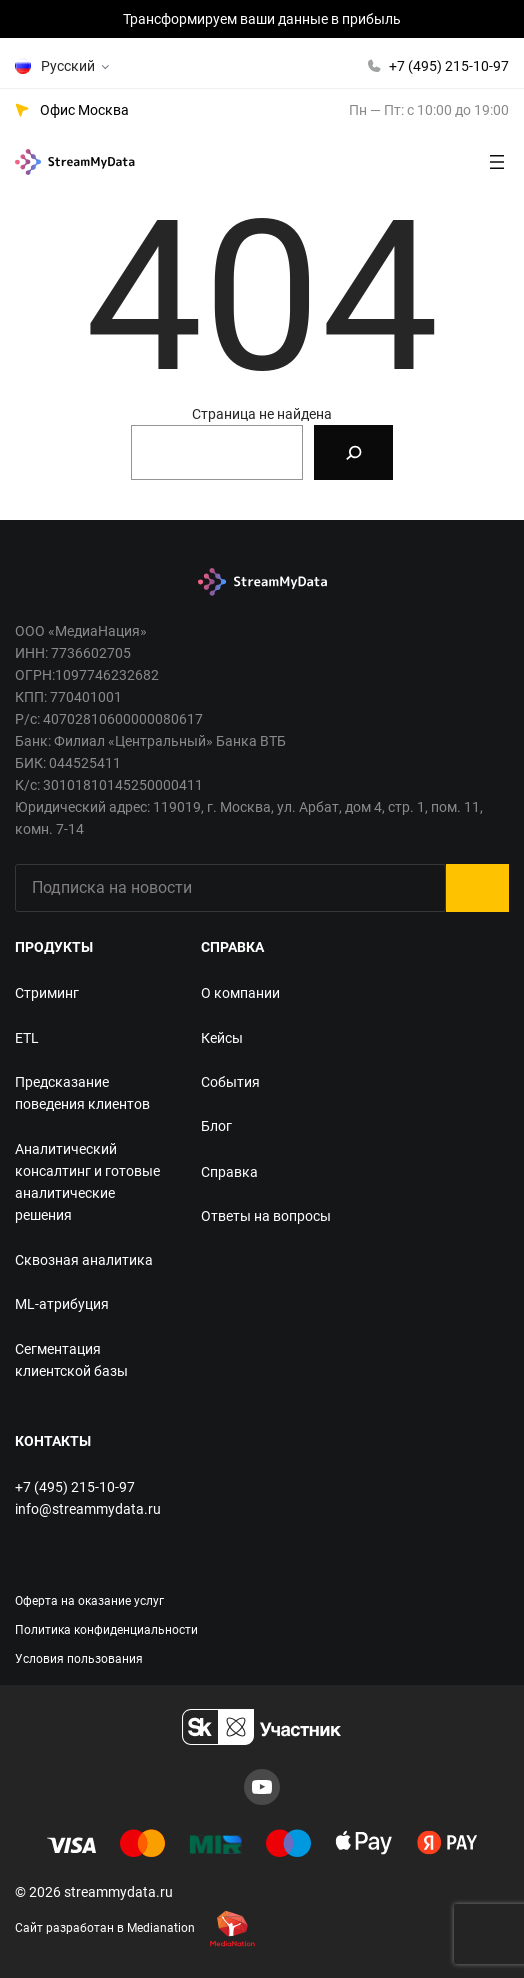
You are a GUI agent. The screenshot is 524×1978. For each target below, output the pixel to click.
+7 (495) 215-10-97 (449, 66)
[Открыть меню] (497, 162)
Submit (477, 888)
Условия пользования (79, 1659)
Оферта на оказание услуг (89, 1601)
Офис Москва (84, 110)
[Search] (353, 452)
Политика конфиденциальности (106, 1630)
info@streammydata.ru (88, 1509)
